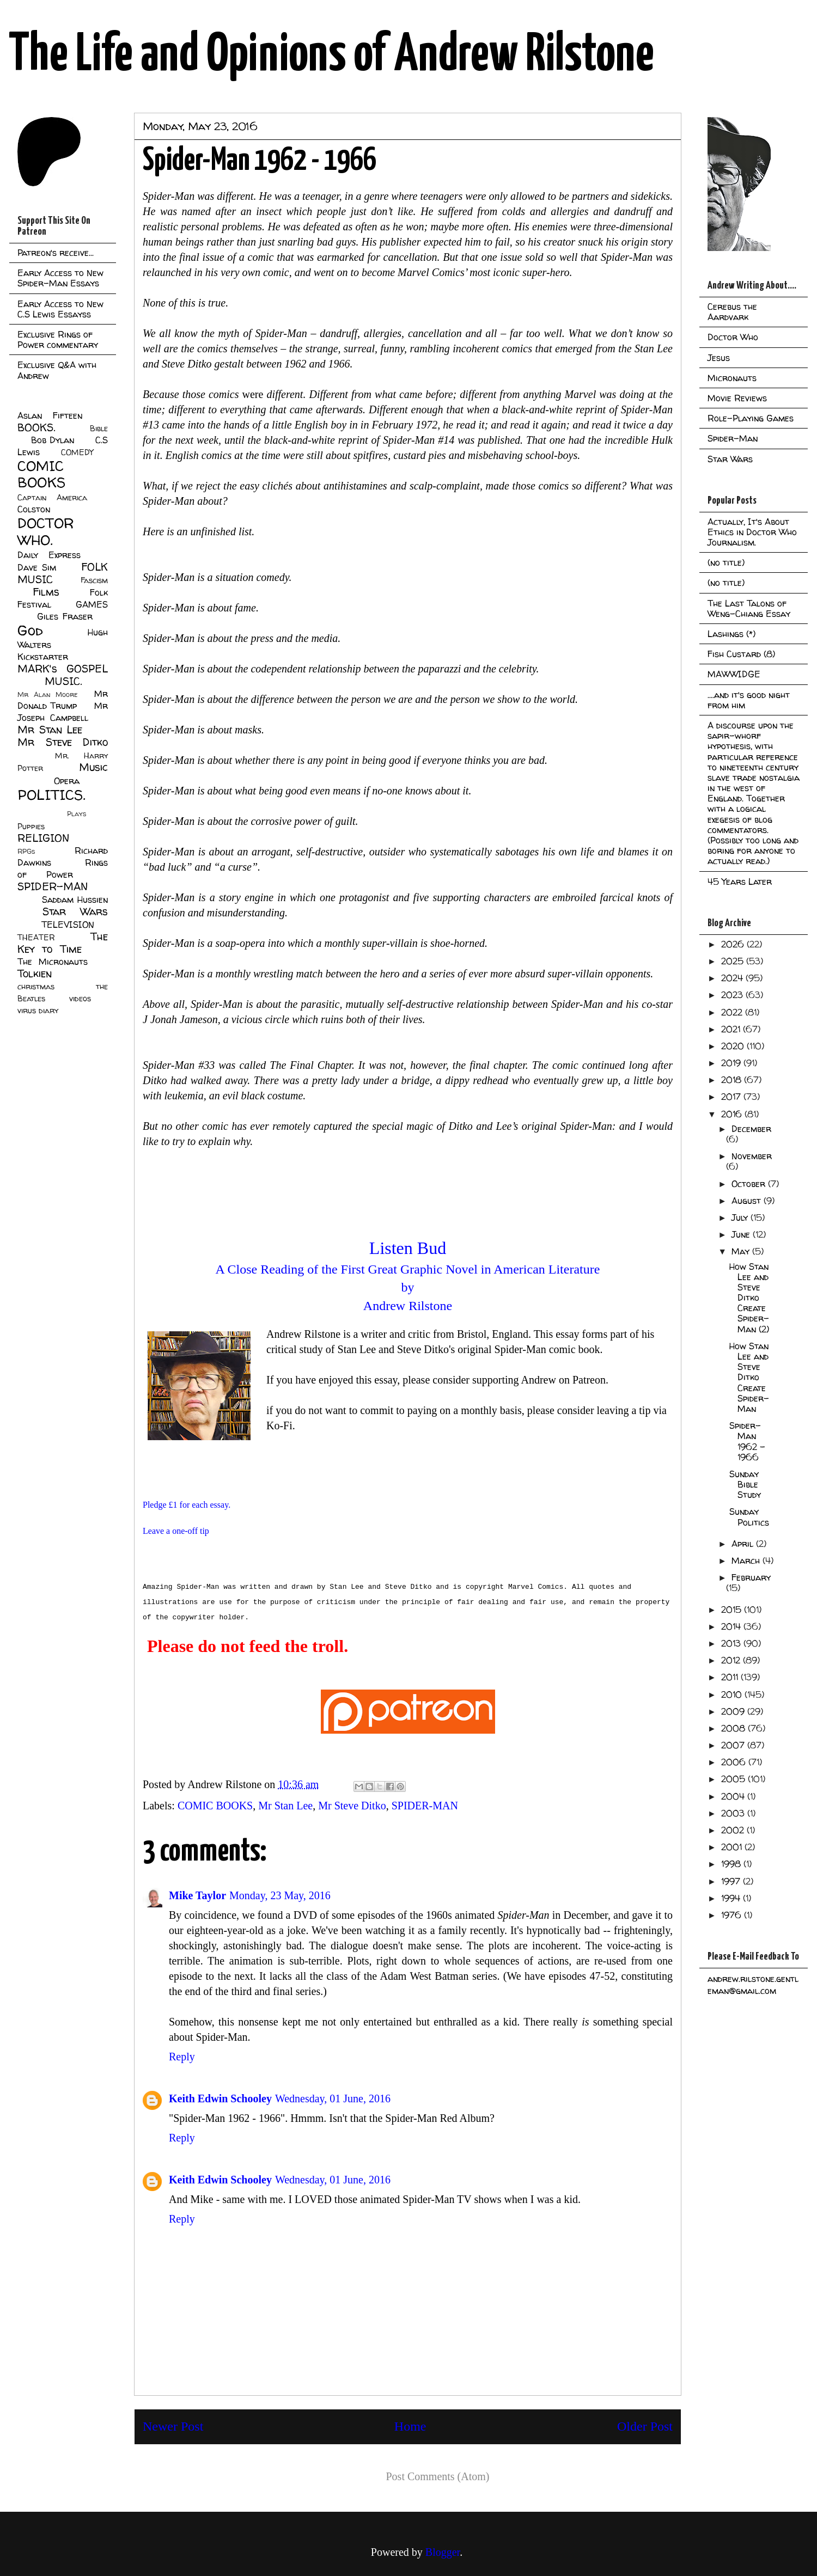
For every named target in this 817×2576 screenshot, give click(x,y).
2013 (732, 1643)
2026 (734, 944)
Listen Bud (407, 1248)
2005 (734, 1779)
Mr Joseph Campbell (62, 712)
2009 (734, 1711)
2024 (733, 978)
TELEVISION (67, 925)
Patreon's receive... (55, 253)
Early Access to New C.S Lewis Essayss (60, 309)
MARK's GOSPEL (62, 669)
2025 (733, 961)
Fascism (94, 580)
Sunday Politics (749, 1517)
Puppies (31, 826)
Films (46, 592)
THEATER (36, 937)
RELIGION (43, 838)
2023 (733, 995)
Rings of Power (62, 868)
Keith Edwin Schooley (220, 2098)
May (741, 1251)
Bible (99, 428)
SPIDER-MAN (425, 1806)
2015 (732, 1610)
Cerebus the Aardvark (732, 312)
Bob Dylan (52, 440)
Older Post (645, 2426)
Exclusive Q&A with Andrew (56, 370)
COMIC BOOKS (215, 1806)
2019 (732, 1063)
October (749, 1184)
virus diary (37, 1010)
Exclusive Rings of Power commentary (57, 339)
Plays (76, 813)
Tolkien (34, 973)
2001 (733, 1847)
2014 (732, 1626)
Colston (33, 509)
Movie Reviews (737, 398)
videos (80, 998)
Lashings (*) (731, 634)
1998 (732, 1864)
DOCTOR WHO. (45, 531)
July (741, 1217)
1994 (732, 1898)
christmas (35, 986)
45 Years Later (740, 882)
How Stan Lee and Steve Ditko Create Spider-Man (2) (749, 1298)
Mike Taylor (197, 1895)
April (743, 1544)
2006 (734, 1762)
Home (410, 2426)
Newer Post (173, 2426)
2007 (734, 1745)
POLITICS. (51, 794)
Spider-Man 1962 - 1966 (747, 1441)
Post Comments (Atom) (437, 2476)
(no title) (726, 562)
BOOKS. (36, 427)
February (751, 1577)
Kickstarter (42, 657)
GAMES (92, 604)
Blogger (442, 2552)
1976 (732, 1915)
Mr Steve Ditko (352, 1806)
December (751, 1129)
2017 (732, 1097)
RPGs (26, 851)
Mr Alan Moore (47, 694)
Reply (182, 2057)
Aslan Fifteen (49, 415)
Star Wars (75, 911)
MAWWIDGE (734, 674)
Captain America (52, 497)
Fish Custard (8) (741, 654)
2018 (732, 1080)
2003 (734, 1813)
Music (93, 767)
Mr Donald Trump (62, 700)
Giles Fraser (64, 616)
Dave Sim (36, 567)
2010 (733, 1694)
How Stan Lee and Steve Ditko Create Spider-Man (749, 1377)
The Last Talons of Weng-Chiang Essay (749, 608)
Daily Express (49, 555)
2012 (732, 1660)
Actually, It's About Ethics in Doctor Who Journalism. (752, 532)
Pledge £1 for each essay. (186, 1504)
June (742, 1234)
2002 (734, 1830)
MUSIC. (63, 681)
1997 (732, 1881)
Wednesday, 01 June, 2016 (333, 2098)
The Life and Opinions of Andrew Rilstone (331, 55)
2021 (732, 1029)
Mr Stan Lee (285, 1806)
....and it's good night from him (749, 700)
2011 (731, 1677)
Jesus (719, 358)
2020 (734, 1046)
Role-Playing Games (751, 418)
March (747, 1561)
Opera (67, 781)
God (30, 630)
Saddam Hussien (75, 899)
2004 (734, 1796)
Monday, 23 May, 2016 (280, 1895)
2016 (733, 1114)
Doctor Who (733, 337)
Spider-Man (733, 438)
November (751, 1156)
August (747, 1201)
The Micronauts (52, 962)
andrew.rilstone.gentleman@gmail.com (753, 1985)
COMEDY (77, 452)
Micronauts (732, 378)
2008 (734, 1728)
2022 (733, 1012)
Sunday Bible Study (745, 1484)
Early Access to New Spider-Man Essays (60, 278)
